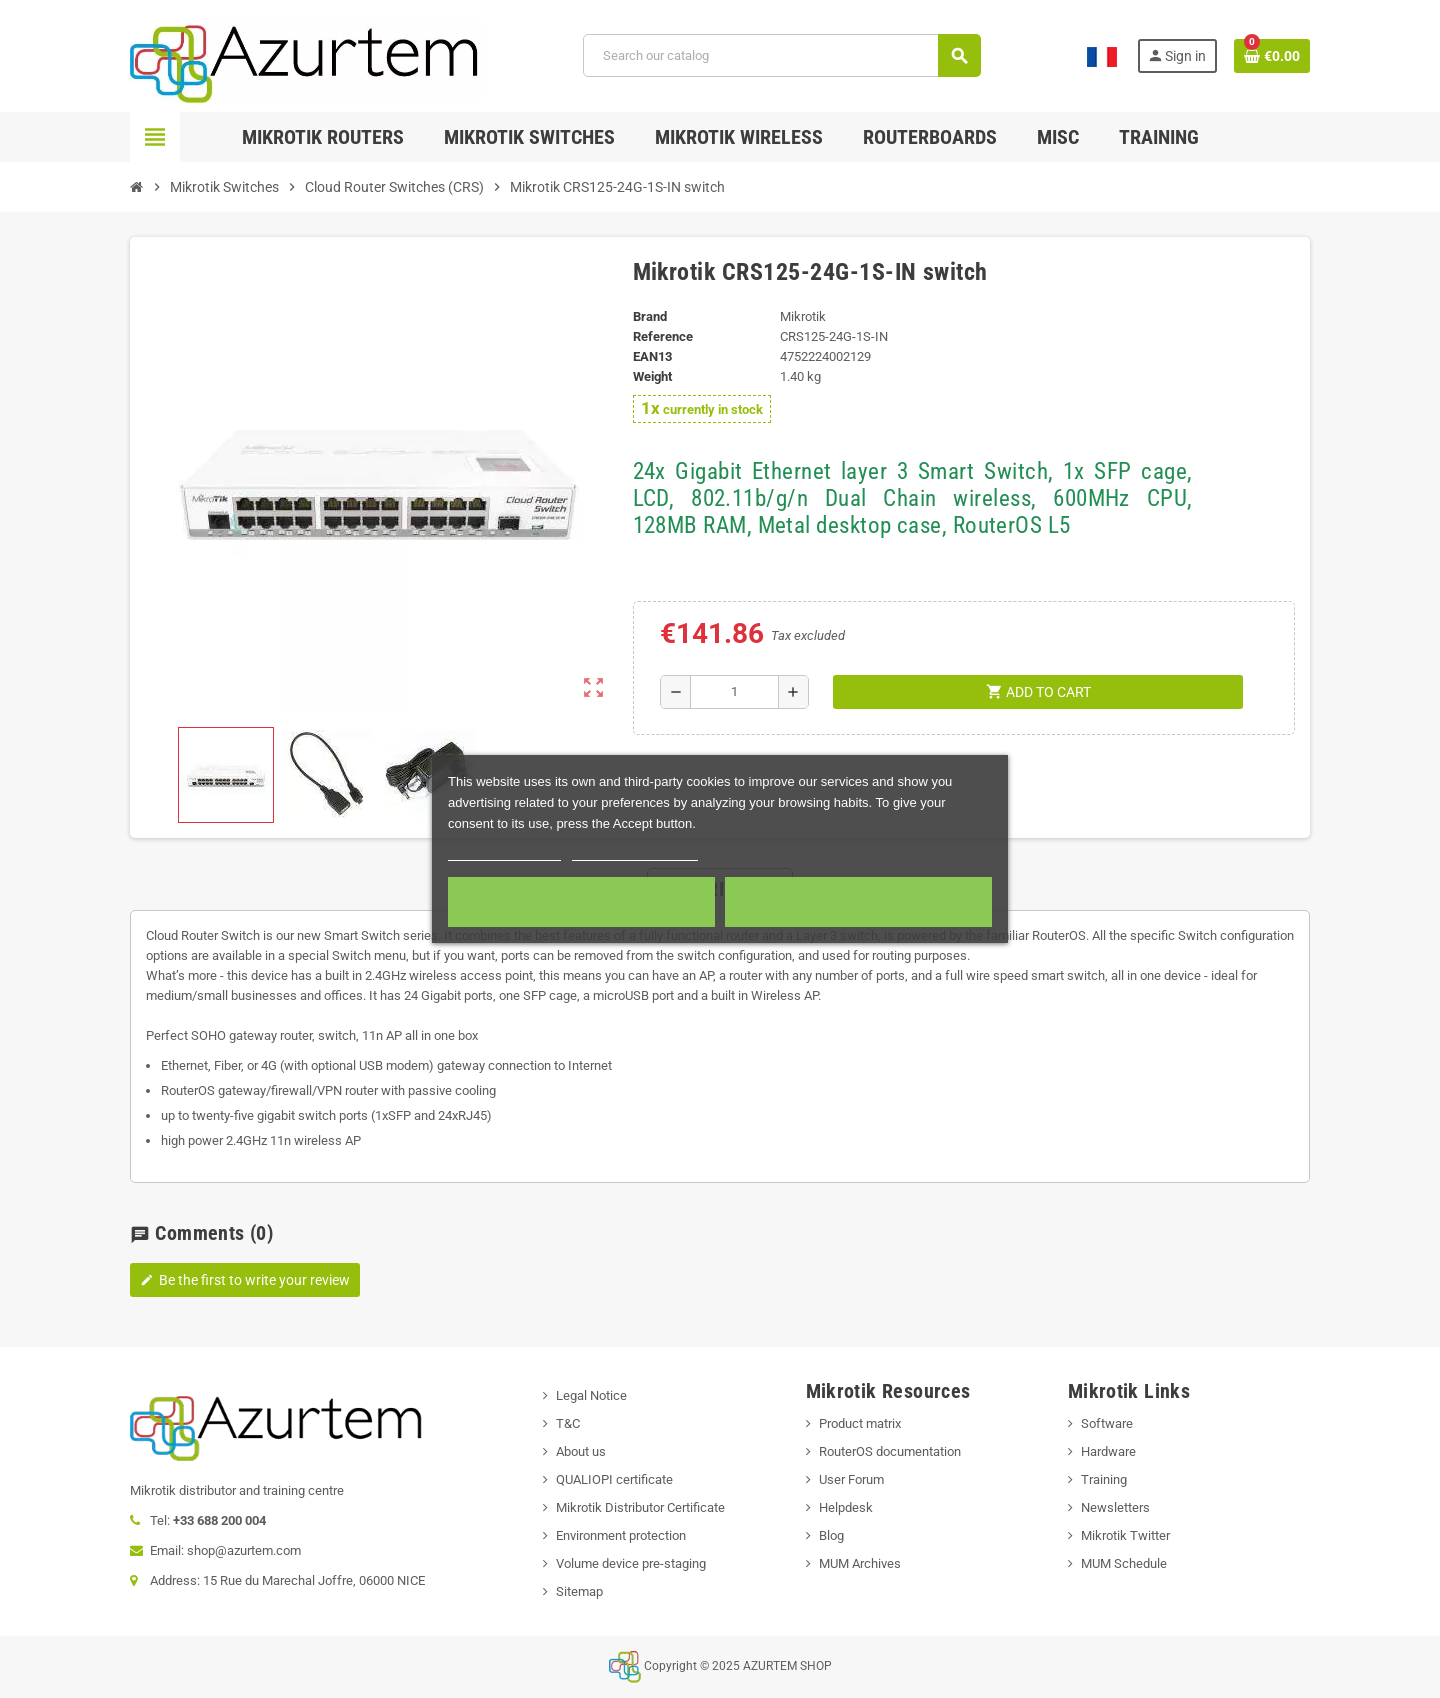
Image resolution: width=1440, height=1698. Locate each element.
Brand (650, 316)
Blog (831, 1535)
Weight (652, 376)
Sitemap (579, 1591)
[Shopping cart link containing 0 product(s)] (1272, 56)
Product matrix (860, 1423)
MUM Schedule (1124, 1563)
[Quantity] (734, 692)
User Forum (851, 1479)
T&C (568, 1423)
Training (1104, 1479)
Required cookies (581, 902)
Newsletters (1115, 1507)
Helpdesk (846, 1507)
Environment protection (621, 1535)
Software (1107, 1423)
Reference (663, 336)
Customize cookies (635, 851)
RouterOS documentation (890, 1451)
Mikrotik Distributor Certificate (640, 1507)
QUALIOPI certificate (614, 1479)
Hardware (1108, 1451)
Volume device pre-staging (631, 1563)
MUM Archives (860, 1563)
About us (581, 1451)
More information (504, 851)
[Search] (782, 55)
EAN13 (652, 356)
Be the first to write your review (245, 1280)
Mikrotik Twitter (1125, 1535)
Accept (858, 902)
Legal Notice (591, 1395)
